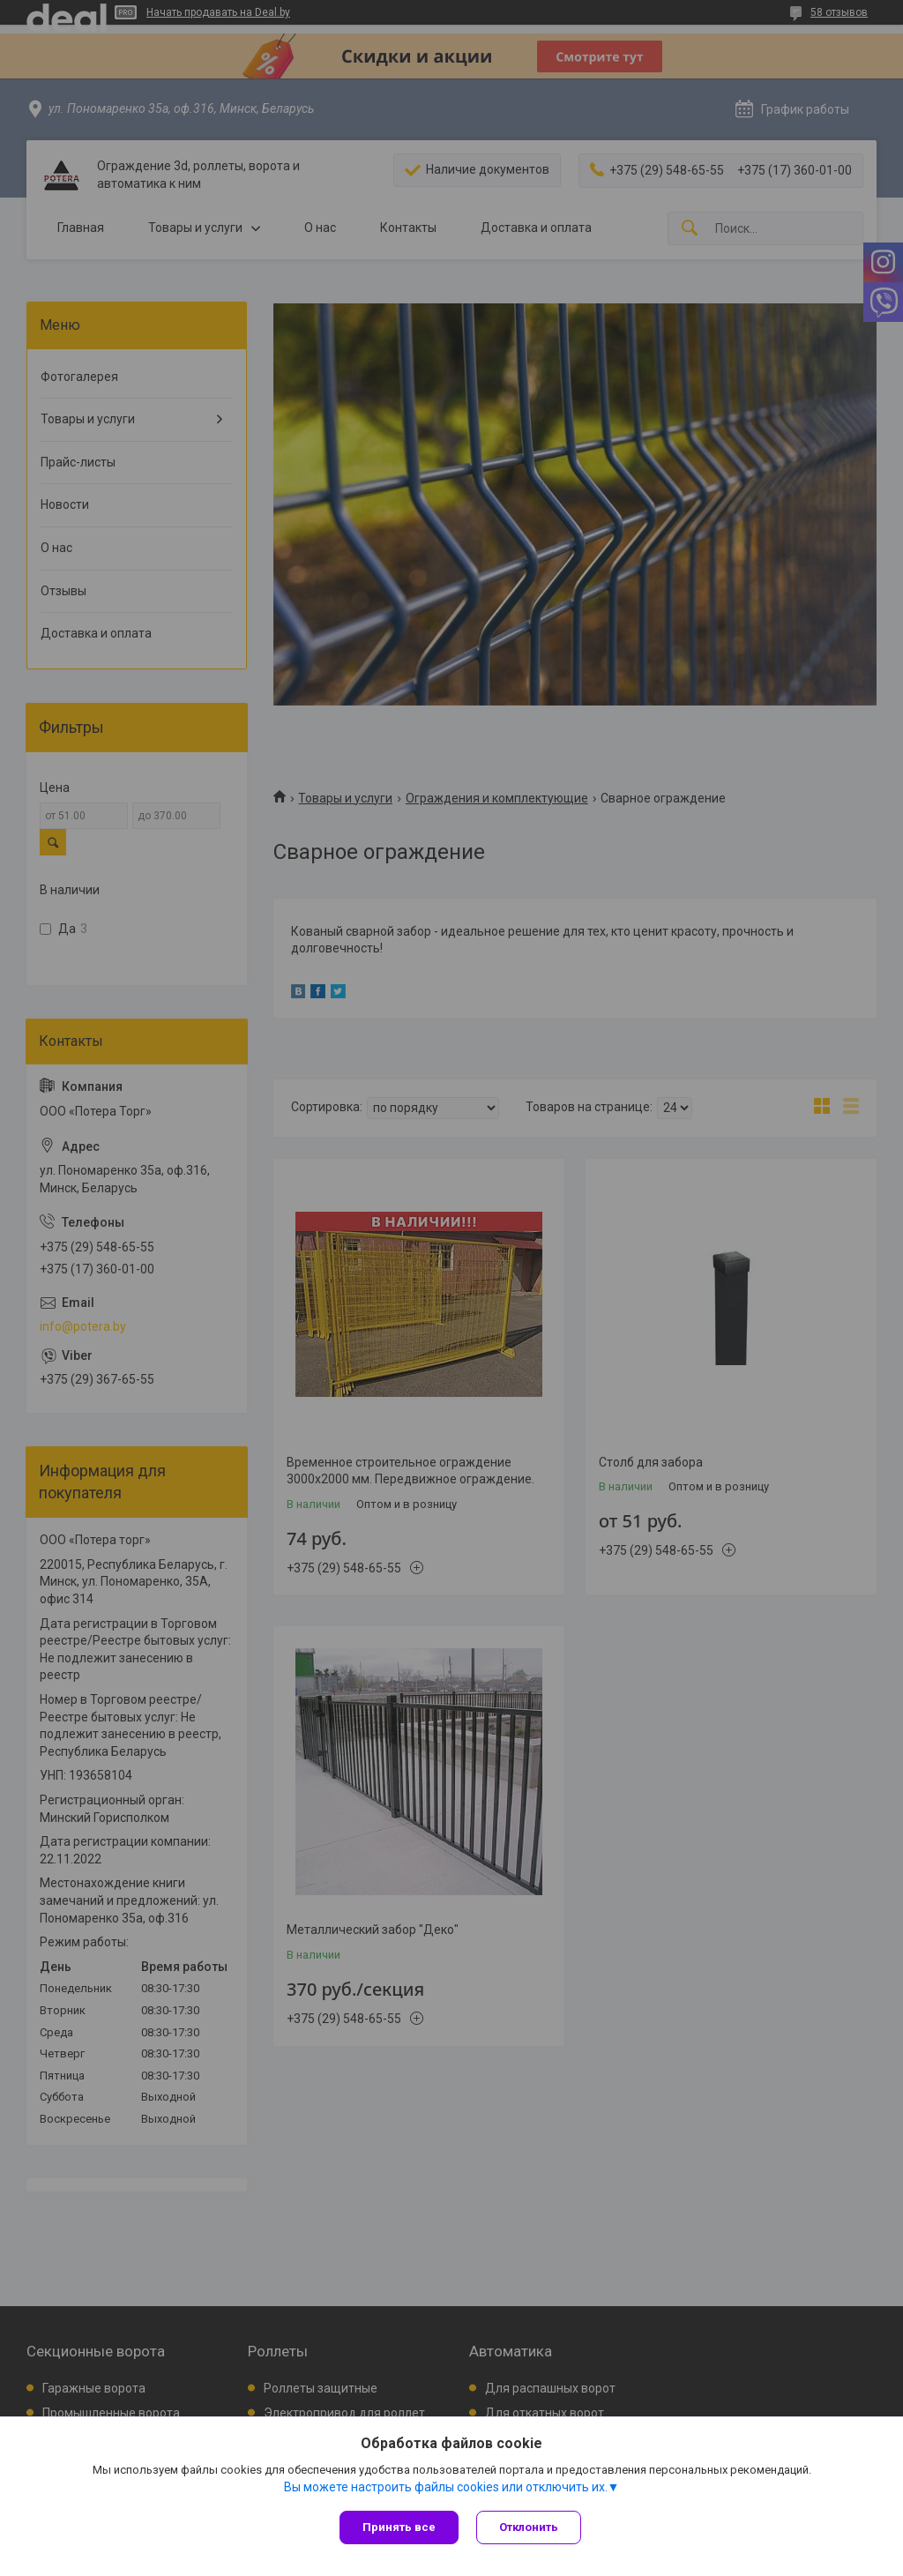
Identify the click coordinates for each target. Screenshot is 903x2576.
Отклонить (528, 2527)
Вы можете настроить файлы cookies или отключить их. (446, 2487)
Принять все (399, 2527)
